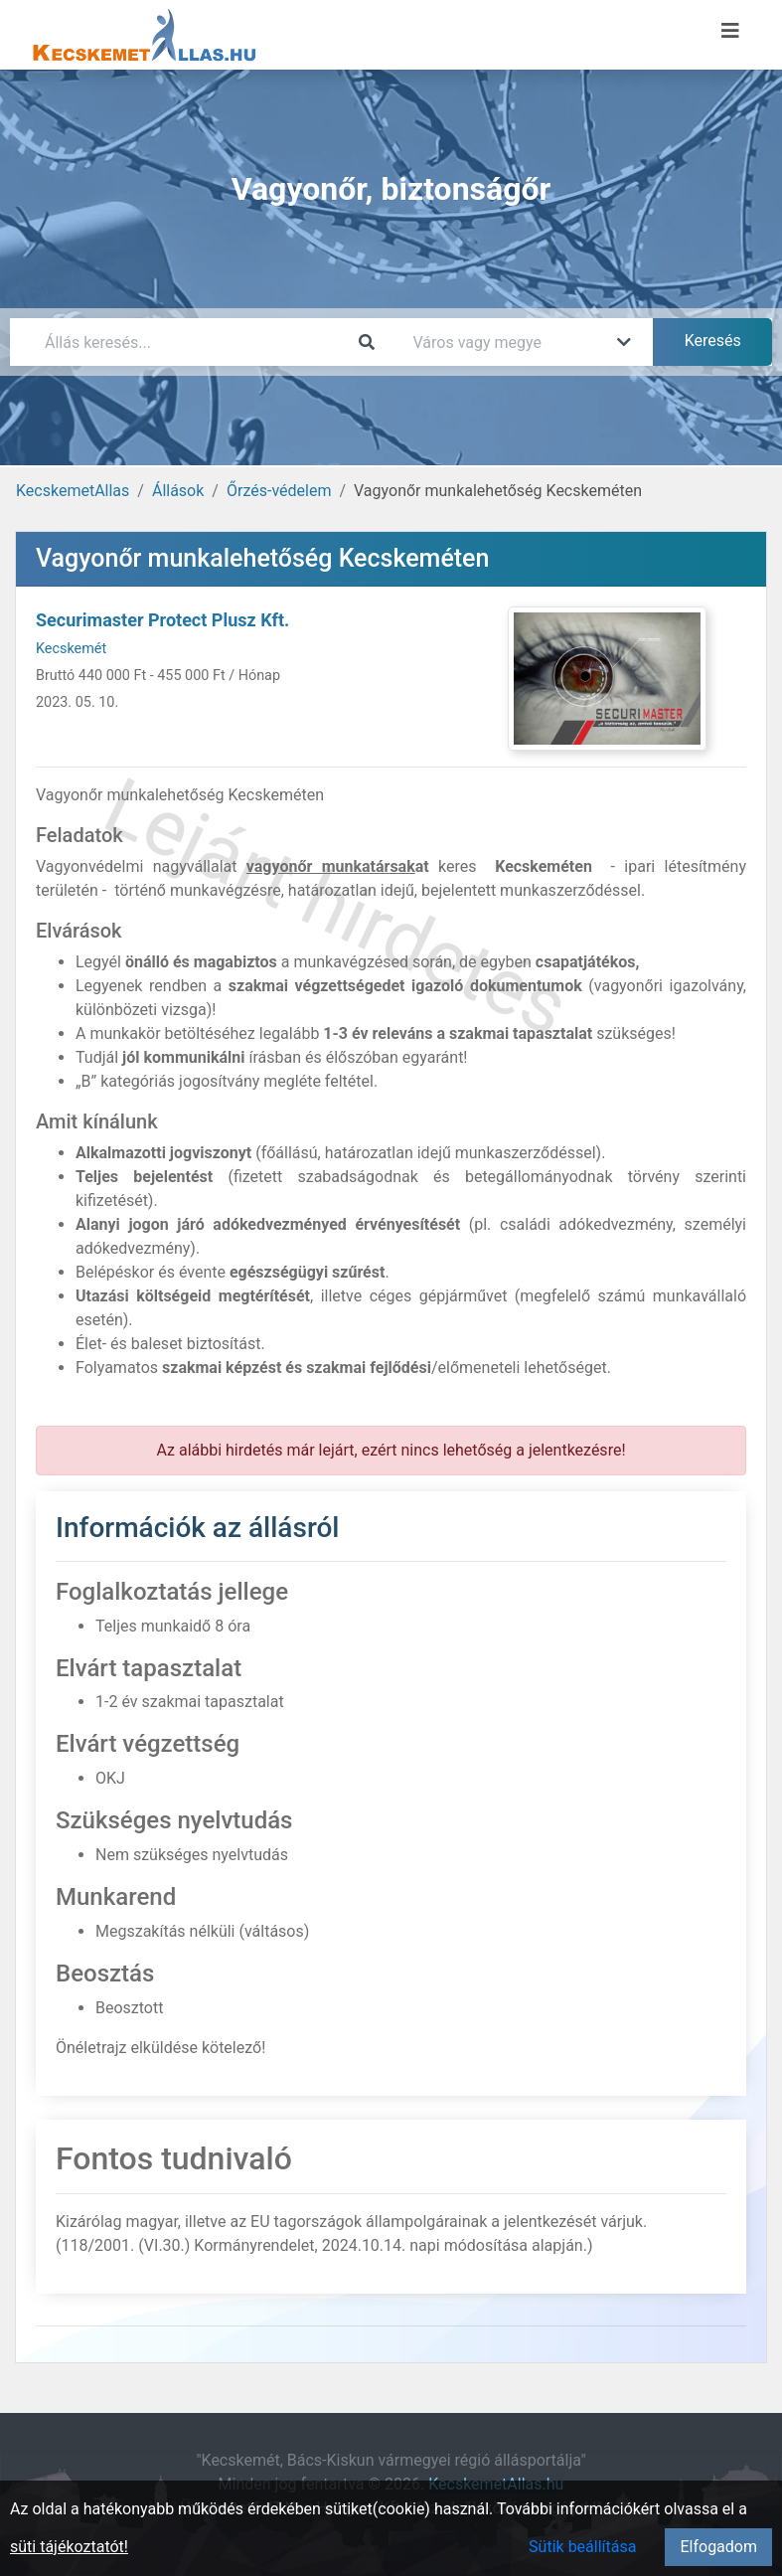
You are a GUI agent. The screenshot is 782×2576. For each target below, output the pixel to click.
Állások (178, 490)
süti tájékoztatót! (69, 2546)
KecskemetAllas (72, 490)
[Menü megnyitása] (730, 31)
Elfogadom (718, 2546)
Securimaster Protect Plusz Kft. (162, 619)
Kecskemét (71, 648)
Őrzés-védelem (279, 490)
